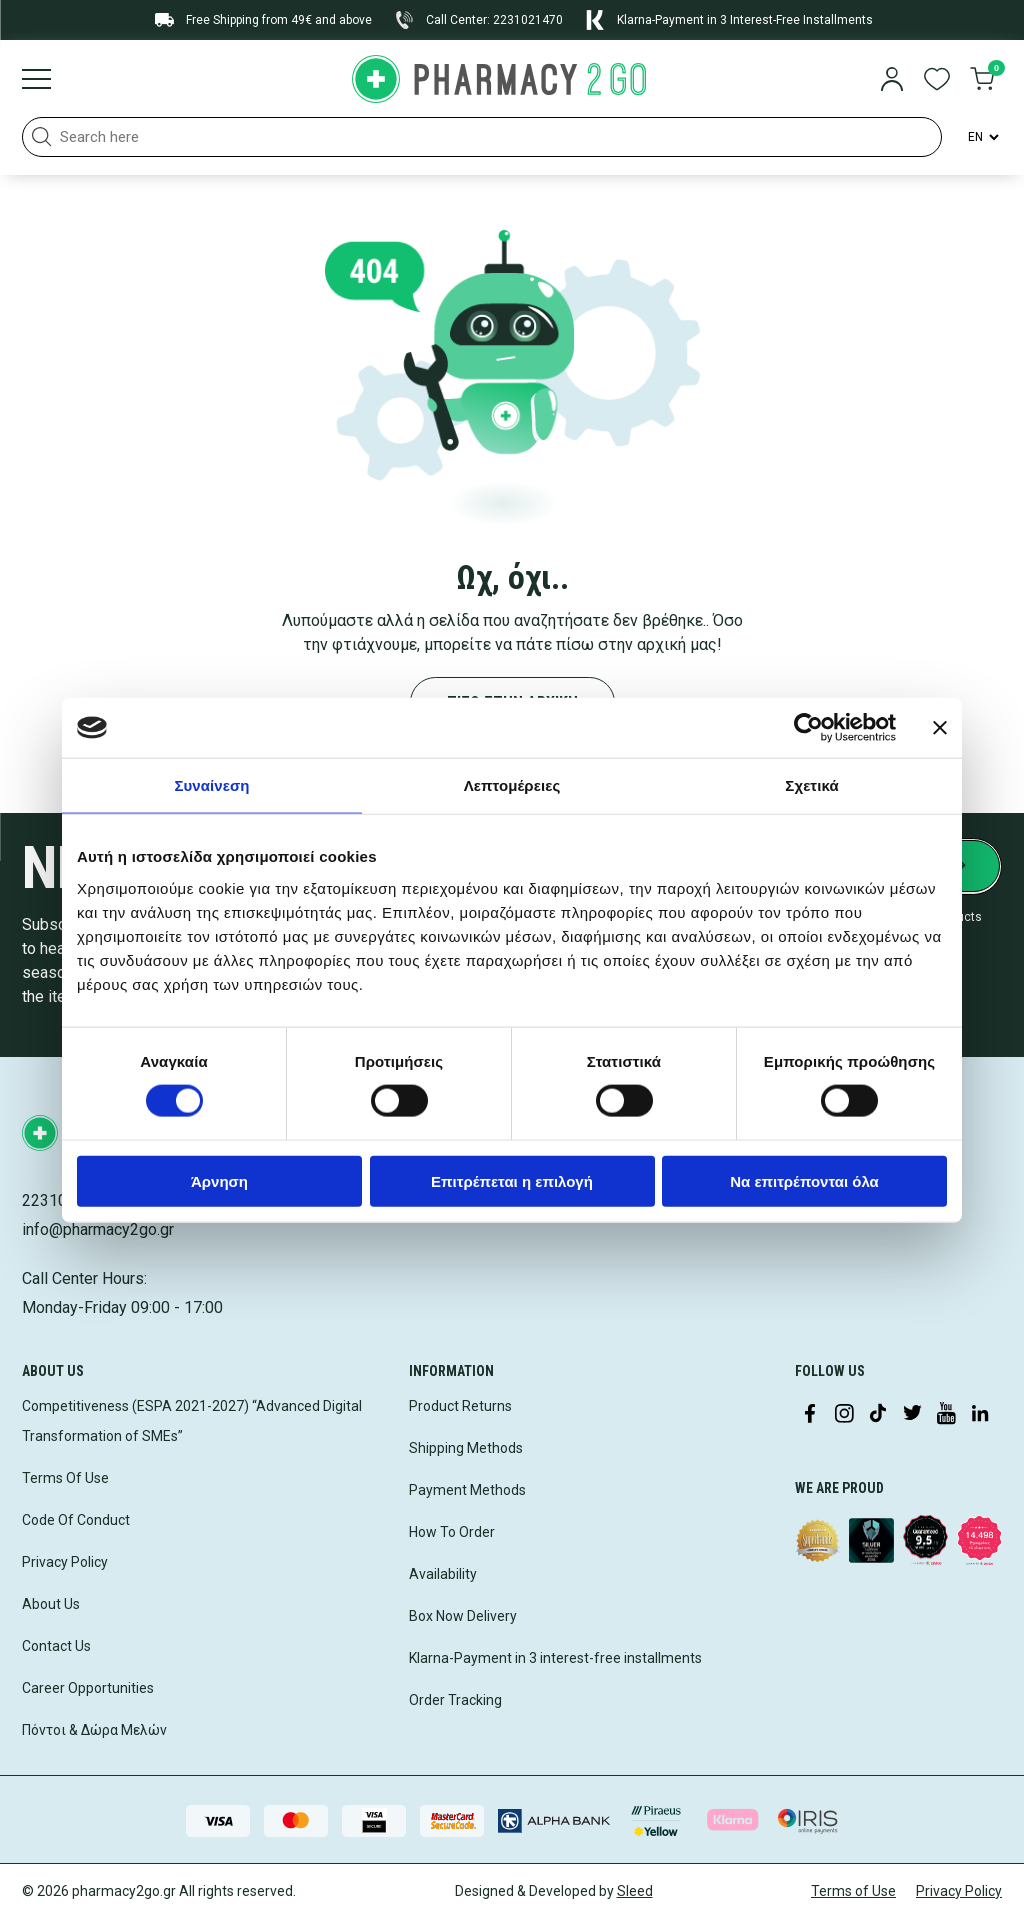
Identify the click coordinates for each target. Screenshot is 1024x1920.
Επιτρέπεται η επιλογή (512, 1180)
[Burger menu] (36, 81)
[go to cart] (982, 81)
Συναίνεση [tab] (211, 785)
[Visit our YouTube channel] (946, 1415)
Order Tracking (455, 1700)
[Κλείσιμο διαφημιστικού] (940, 728)
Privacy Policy (65, 1562)
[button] (42, 137)
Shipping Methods (466, 1448)
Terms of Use (853, 1891)
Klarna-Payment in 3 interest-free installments (555, 1658)
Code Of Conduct (76, 1520)
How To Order (452, 1532)
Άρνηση (219, 1180)
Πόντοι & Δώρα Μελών (94, 1730)
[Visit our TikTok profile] (878, 1415)
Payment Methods (467, 1490)
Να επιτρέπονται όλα (804, 1180)
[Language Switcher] (982, 137)
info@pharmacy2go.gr (98, 1229)
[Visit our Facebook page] (810, 1415)
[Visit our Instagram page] (844, 1415)
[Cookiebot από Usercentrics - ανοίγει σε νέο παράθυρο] (808, 728)
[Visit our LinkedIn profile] (980, 1415)
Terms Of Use (65, 1478)
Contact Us (56, 1646)
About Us (51, 1604)
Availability (443, 1574)
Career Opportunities (88, 1688)
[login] (892, 81)
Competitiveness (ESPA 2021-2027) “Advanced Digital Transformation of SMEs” (192, 1421)
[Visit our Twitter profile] (912, 1415)
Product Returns (460, 1406)
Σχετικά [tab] (811, 785)
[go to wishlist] (937, 81)
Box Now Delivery (463, 1616)
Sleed (635, 1891)
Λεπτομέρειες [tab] (512, 785)
